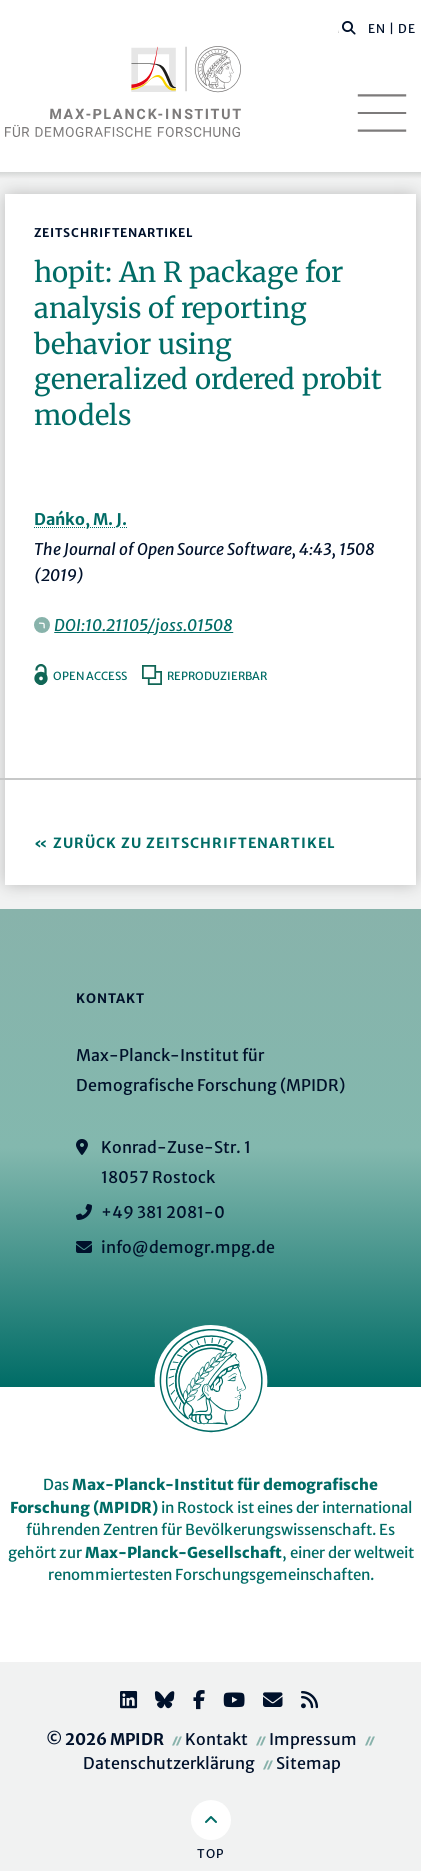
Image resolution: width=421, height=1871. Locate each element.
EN (377, 28)
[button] (349, 27)
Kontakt (216, 1739)
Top (210, 1853)
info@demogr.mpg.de (188, 1247)
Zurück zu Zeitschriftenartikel (194, 843)
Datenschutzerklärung (169, 1763)
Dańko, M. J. (80, 519)
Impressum (313, 1739)
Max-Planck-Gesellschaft (183, 1552)
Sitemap (308, 1763)
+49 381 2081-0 (163, 1212)
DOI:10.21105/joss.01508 (143, 625)
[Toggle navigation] (382, 113)
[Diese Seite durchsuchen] (338, 29)
